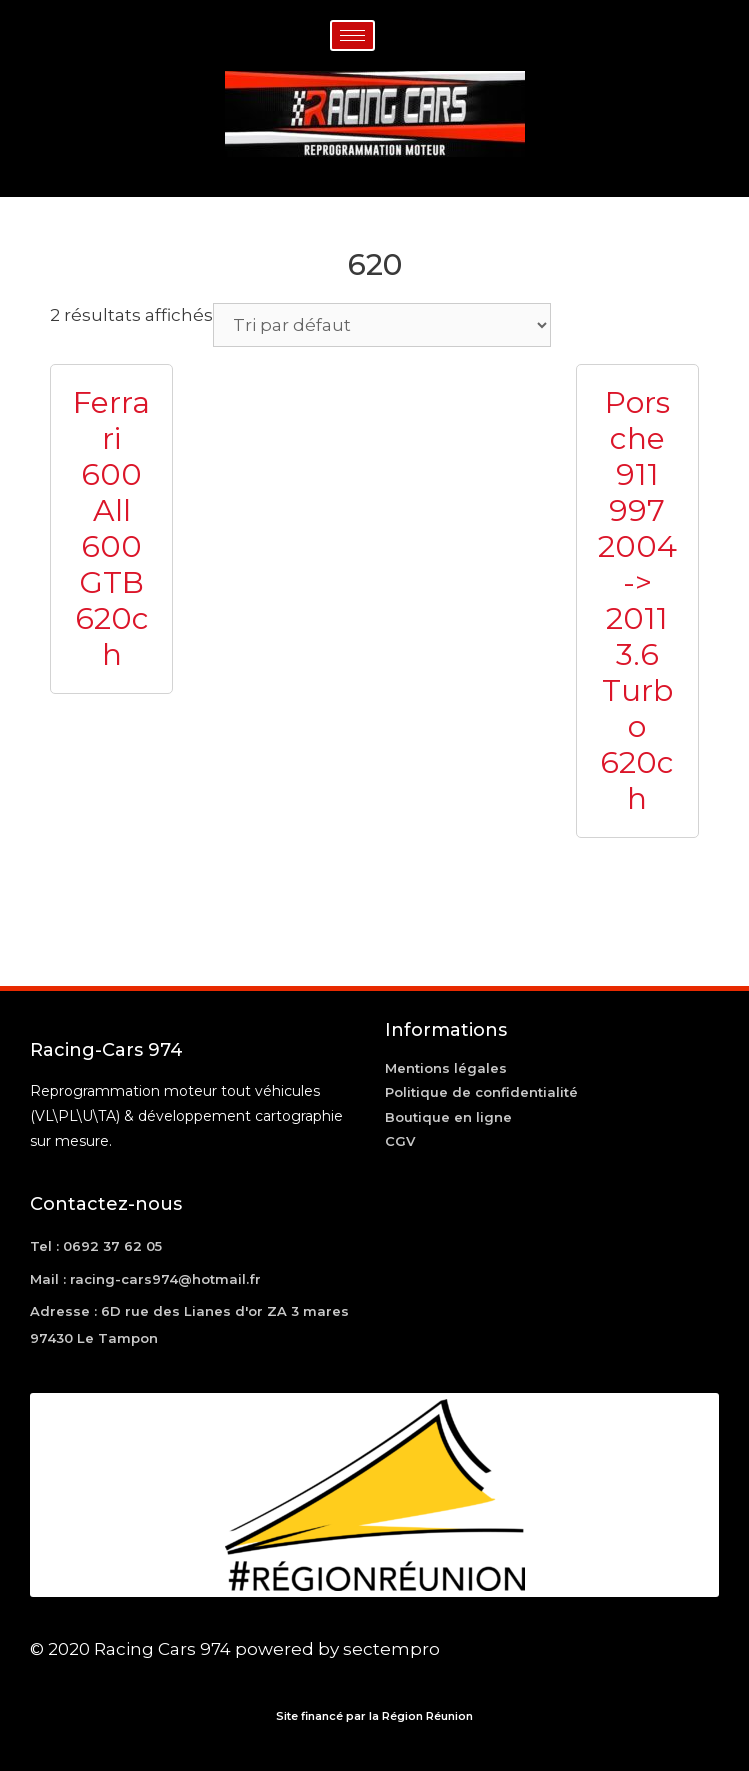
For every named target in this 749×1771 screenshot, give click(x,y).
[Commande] (382, 325)
